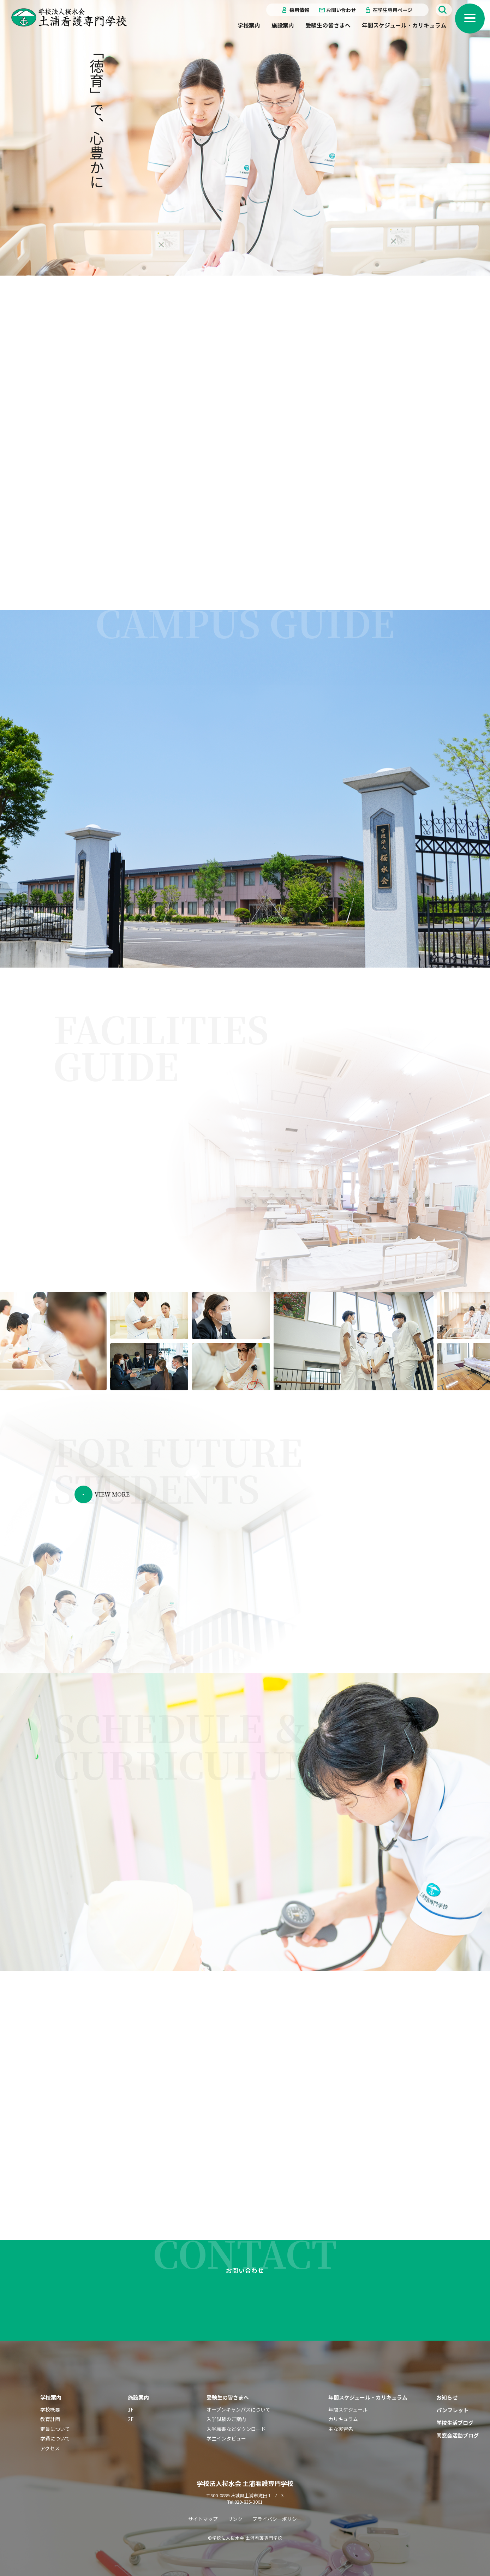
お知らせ (447, 2397)
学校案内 (249, 25)
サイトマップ (203, 2518)
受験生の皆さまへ (328, 25)
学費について (55, 2438)
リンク (235, 2518)
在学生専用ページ (392, 10)
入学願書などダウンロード (236, 2428)
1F (130, 2409)
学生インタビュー (226, 2438)
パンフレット (452, 2409)
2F (130, 2418)
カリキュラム (343, 2418)
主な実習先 (340, 2428)
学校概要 (50, 2409)
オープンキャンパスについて (238, 2409)
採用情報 (299, 10)
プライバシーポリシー (277, 2518)
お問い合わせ (341, 10)
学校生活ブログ (454, 2422)
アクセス (50, 2447)
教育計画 (50, 2418)
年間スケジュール (348, 2409)
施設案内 (282, 25)
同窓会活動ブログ (457, 2435)
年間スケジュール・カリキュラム (404, 25)
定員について (55, 2428)
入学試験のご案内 (226, 2418)
